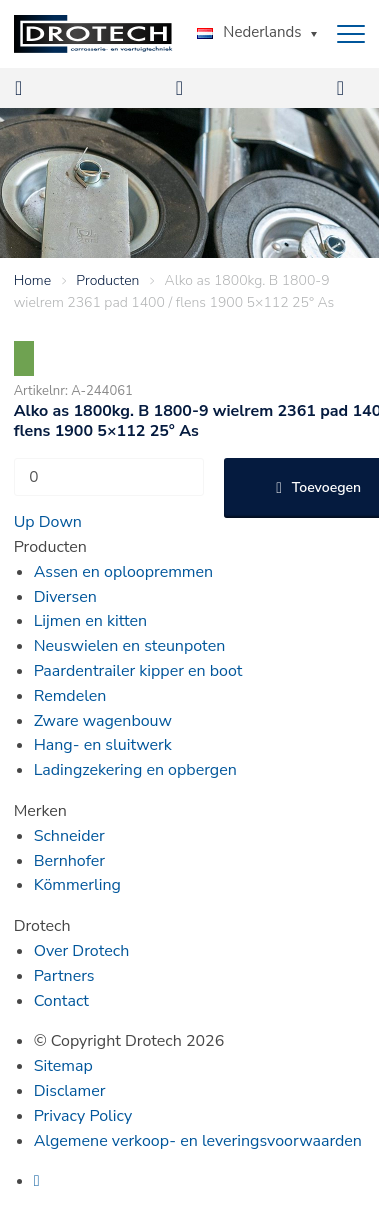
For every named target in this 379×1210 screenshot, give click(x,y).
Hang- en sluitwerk (103, 745)
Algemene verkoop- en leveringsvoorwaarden (198, 1141)
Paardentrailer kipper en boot (138, 671)
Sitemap (63, 1066)
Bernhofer (69, 861)
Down (60, 522)
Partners (64, 976)
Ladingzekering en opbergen (135, 770)
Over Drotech (82, 951)
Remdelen (70, 696)
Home (32, 280)
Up (24, 522)
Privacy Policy (83, 1116)
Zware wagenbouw (103, 721)
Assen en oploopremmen (124, 572)
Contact (61, 1001)
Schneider (69, 836)
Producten (107, 280)
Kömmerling (77, 885)
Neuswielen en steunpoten (130, 646)
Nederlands (249, 32)
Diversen (65, 597)
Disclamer (70, 1091)
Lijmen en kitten (91, 621)
